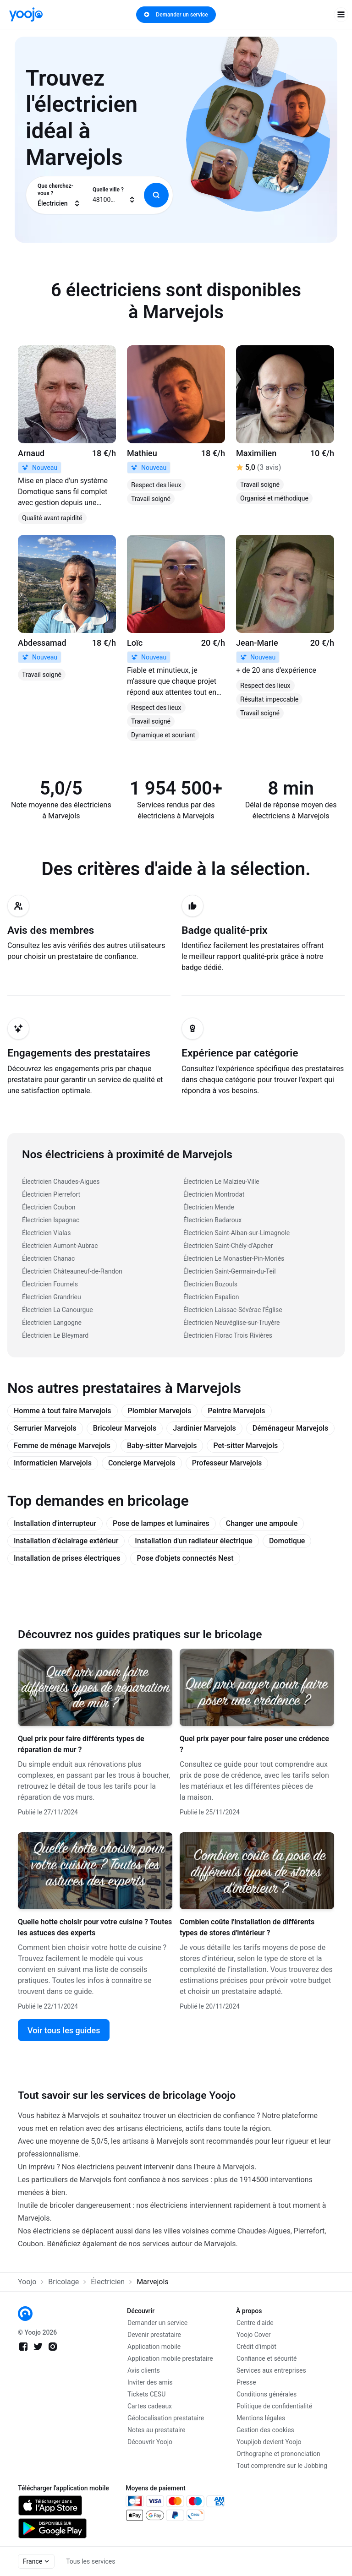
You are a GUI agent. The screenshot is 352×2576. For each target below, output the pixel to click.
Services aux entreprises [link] (271, 2370)
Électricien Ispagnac (50, 1220)
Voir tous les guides (64, 2030)
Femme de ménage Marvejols (62, 1445)
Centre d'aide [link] (255, 2322)
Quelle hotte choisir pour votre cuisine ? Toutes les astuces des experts (95, 1927)
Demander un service (176, 15)
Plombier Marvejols (160, 1410)
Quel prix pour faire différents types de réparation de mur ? (81, 1744)
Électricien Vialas (46, 1232)
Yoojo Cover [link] (253, 2334)
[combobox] (59, 195)
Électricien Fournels (50, 1284)
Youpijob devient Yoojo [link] (269, 2441)
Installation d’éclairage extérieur (66, 1540)
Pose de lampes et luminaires (161, 1523)
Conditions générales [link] (266, 2394)
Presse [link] (246, 2382)
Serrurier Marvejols (45, 1428)
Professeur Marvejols (227, 1463)
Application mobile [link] (154, 2346)
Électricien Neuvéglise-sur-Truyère (231, 1322)
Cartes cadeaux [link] (149, 2406)
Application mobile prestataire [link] (170, 2358)
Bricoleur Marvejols (125, 1428)
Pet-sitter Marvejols (245, 1445)
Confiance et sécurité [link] (266, 2358)
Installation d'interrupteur (55, 1523)
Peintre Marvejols (236, 1410)
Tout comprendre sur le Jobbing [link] (281, 2465)
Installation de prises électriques (67, 1558)
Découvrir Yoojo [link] (149, 2441)
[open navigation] (341, 14)
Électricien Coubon (49, 1207)
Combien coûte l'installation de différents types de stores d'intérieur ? (247, 1927)
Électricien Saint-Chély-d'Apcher (228, 1245)
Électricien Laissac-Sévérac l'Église (232, 1309)
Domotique (287, 1540)
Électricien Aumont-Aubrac (60, 1245)
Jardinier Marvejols (204, 1428)
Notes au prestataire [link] (156, 2430)
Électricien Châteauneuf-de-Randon (72, 1271)
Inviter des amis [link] (150, 2382)
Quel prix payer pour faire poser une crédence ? (254, 1744)
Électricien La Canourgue (57, 1309)
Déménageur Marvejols (290, 1428)
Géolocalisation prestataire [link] (165, 2418)
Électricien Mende (208, 1207)
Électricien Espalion (211, 1297)
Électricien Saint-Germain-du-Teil (229, 1271)
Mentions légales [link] (260, 2418)
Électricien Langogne (52, 1322)
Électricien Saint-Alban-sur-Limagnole (236, 1232)
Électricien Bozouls (210, 1284)
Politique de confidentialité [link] (274, 2406)
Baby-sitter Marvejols (162, 1445)
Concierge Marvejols (142, 1463)
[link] (26, 14)
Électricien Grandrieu (51, 1297)
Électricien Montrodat (213, 1194)
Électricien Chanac (48, 1258)
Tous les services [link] (90, 2561)
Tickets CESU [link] (146, 2394)
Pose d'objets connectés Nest (185, 1558)
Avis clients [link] (143, 2370)
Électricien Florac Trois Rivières (227, 1335)
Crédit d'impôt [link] (256, 2346)
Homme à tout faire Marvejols (62, 1410)
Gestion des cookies (265, 2430)
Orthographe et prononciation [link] (278, 2453)
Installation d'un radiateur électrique (194, 1540)
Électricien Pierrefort (51, 1194)
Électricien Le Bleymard (55, 1335)
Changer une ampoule (262, 1523)
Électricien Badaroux (212, 1220)
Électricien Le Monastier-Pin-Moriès (233, 1258)
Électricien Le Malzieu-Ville (221, 1181)
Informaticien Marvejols (53, 1463)
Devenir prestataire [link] (154, 2334)
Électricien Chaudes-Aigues (61, 1181)
